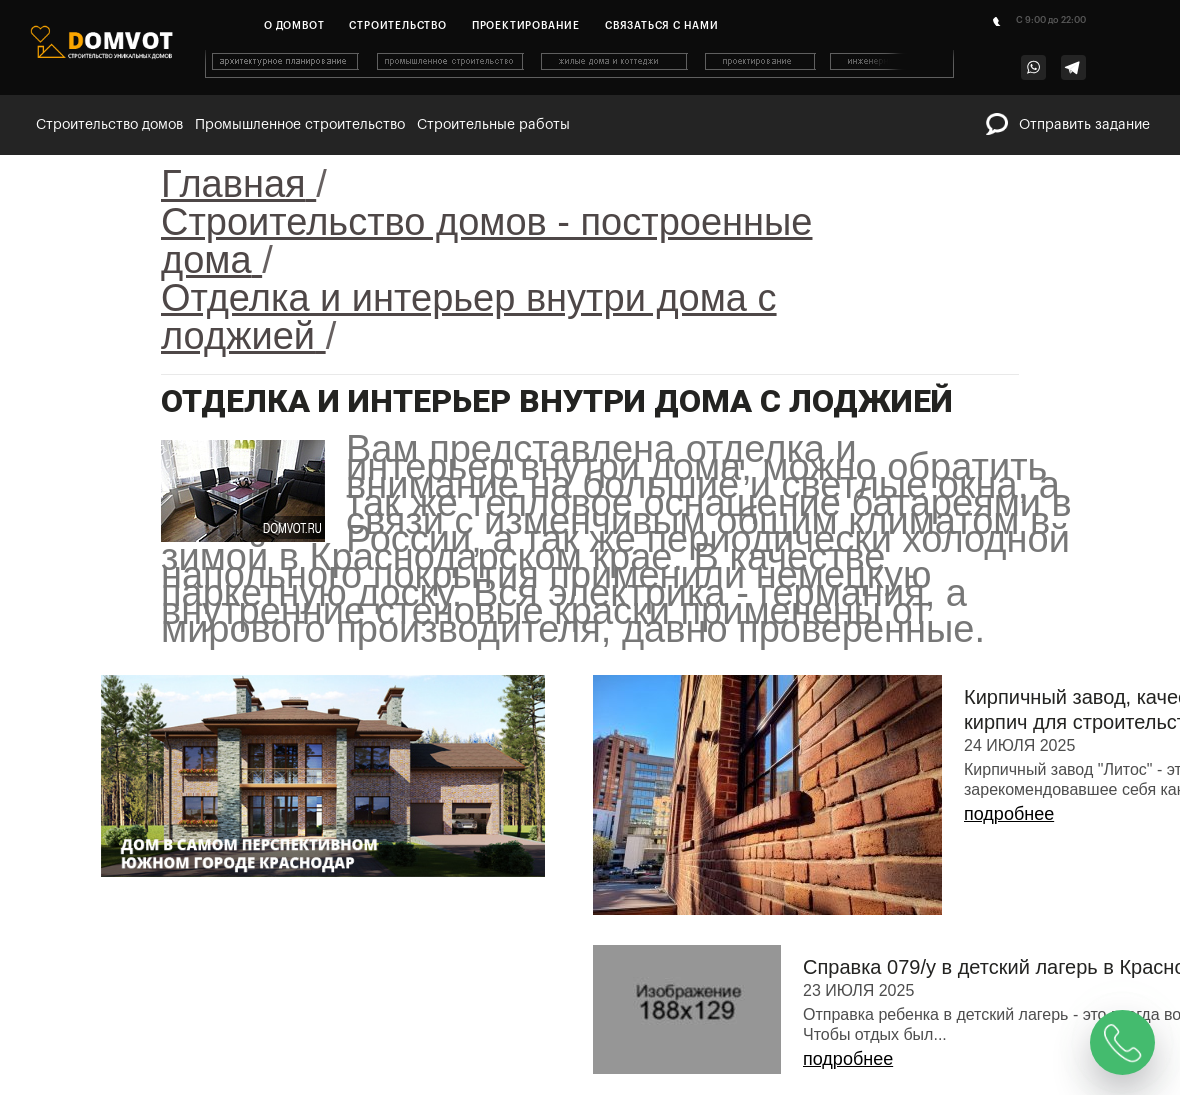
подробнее (1009, 814)
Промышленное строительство (300, 125)
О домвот (294, 26)
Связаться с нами (662, 26)
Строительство (397, 26)
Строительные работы (493, 125)
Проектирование (526, 26)
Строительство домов (109, 125)
